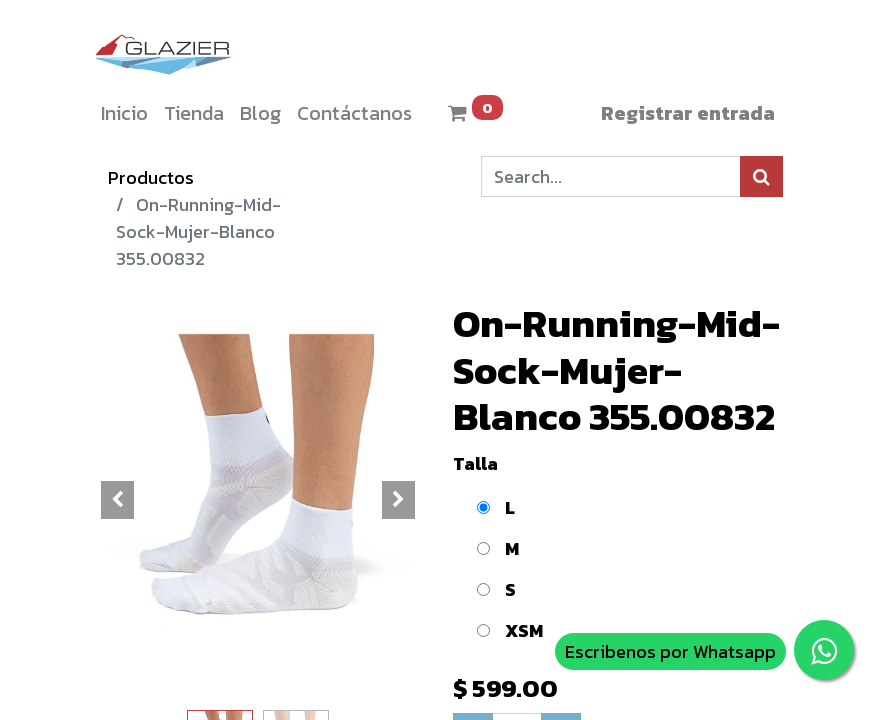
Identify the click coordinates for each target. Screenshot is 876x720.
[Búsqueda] (761, 176)
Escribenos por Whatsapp (670, 651)
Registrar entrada (688, 113)
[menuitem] (124, 113)
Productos (151, 177)
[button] (118, 500)
